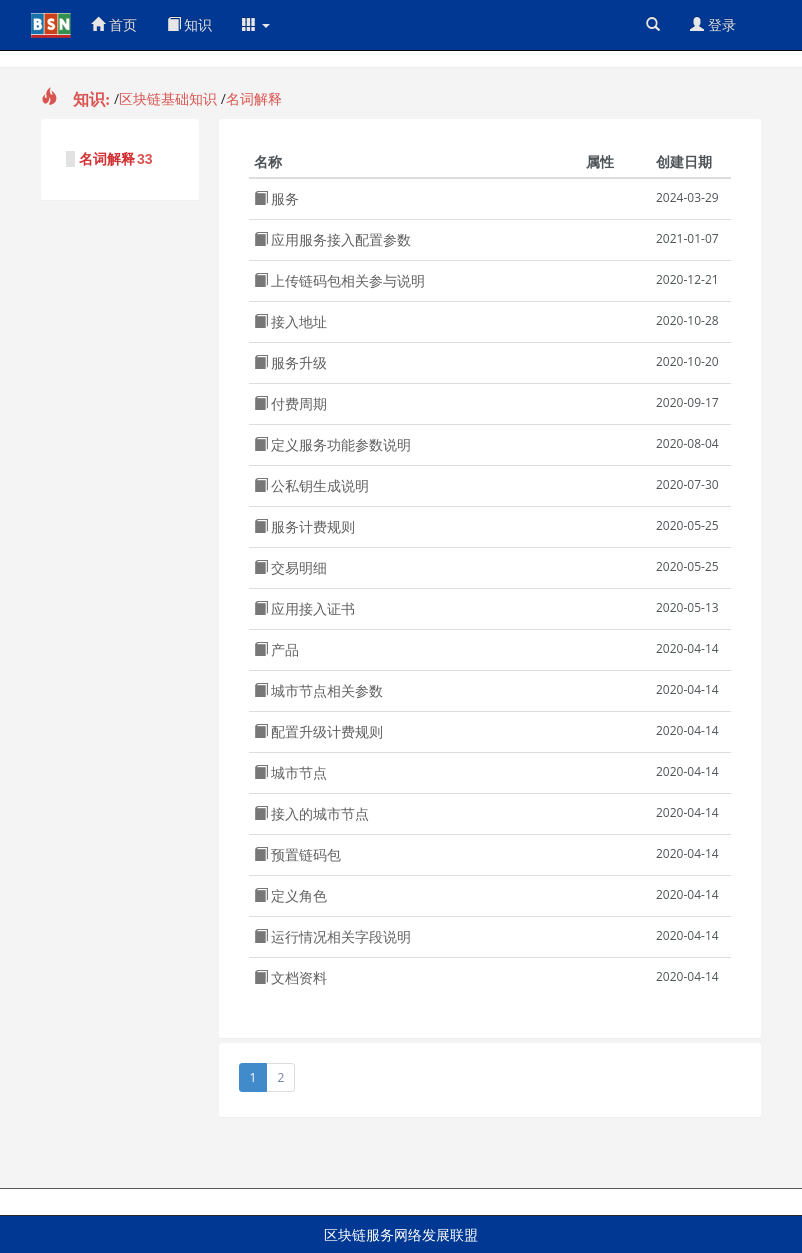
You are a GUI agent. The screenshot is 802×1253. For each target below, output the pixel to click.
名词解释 (254, 98)
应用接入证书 (305, 608)
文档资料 (291, 977)
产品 (277, 649)
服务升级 (291, 362)
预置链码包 (298, 854)
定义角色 (291, 895)
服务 (277, 198)
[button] (256, 25)
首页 (114, 24)
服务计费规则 (305, 526)
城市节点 (291, 772)
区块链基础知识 (168, 98)
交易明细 (291, 567)
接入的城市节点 (312, 813)
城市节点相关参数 (319, 690)
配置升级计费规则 (319, 731)
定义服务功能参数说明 (333, 444)
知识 (190, 24)
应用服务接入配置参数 (333, 239)
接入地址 (291, 321)
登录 (713, 24)
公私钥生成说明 (312, 485)
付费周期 (291, 403)
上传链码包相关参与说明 (340, 280)
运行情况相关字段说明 (333, 936)
